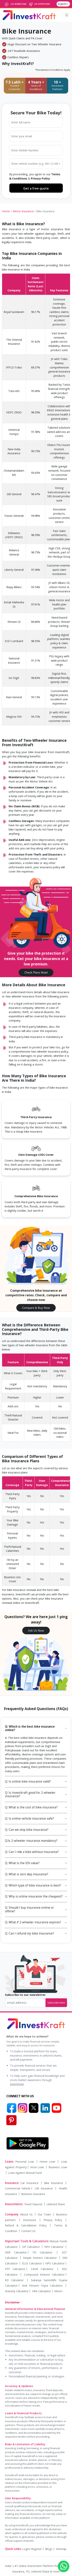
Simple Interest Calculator (40, 2258)
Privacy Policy (40, 178)
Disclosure (30, 2220)
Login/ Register (32, 2549)
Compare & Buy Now (36, 1308)
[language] (63, 4)
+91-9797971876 (39, 4)
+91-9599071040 (15, 4)
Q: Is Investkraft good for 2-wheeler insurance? (30, 1794)
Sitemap (61, 2549)
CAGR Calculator (43, 2269)
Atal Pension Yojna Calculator (43, 2285)
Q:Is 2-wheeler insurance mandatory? (31, 1841)
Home (6, 211)
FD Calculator (44, 2252)
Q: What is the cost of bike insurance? (31, 1807)
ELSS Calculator (32, 2263)
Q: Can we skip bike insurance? (26, 1830)
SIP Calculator (31, 2247)
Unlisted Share (56, 2204)
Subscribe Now (56, 2002)
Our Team (45, 2214)
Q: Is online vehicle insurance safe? (29, 1819)
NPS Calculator (55, 2263)
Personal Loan (25, 2161)
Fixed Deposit (34, 2204)
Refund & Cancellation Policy (27, 2225)
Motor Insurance (23, 211)
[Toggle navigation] (66, 15)
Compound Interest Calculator (44, 2274)
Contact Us (28, 2231)
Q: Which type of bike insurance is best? (33, 1885)
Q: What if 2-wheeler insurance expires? (33, 1922)
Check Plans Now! (36, 972)
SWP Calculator (16, 2252)
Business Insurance (33, 2194)
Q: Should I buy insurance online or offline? (29, 1909)
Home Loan (48, 2161)
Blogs (48, 2549)
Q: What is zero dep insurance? (26, 1874)
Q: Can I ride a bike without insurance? (32, 1852)
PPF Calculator (15, 2269)
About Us (27, 2214)
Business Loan (58, 2167)
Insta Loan (37, 2167)
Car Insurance (30, 2183)
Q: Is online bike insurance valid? (28, 1781)
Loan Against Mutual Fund (25, 2173)
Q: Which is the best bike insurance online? (30, 1728)
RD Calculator (15, 2280)
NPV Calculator (54, 2247)
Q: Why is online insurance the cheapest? (34, 1896)
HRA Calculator (41, 2291)
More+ (58, 2291)
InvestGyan (17, 2084)
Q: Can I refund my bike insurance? (29, 1933)
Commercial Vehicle (17, 2188)
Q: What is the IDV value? (22, 1863)
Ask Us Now (36, 1631)
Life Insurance (45, 2188)
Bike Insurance (54, 2183)
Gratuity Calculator (17, 2291)
